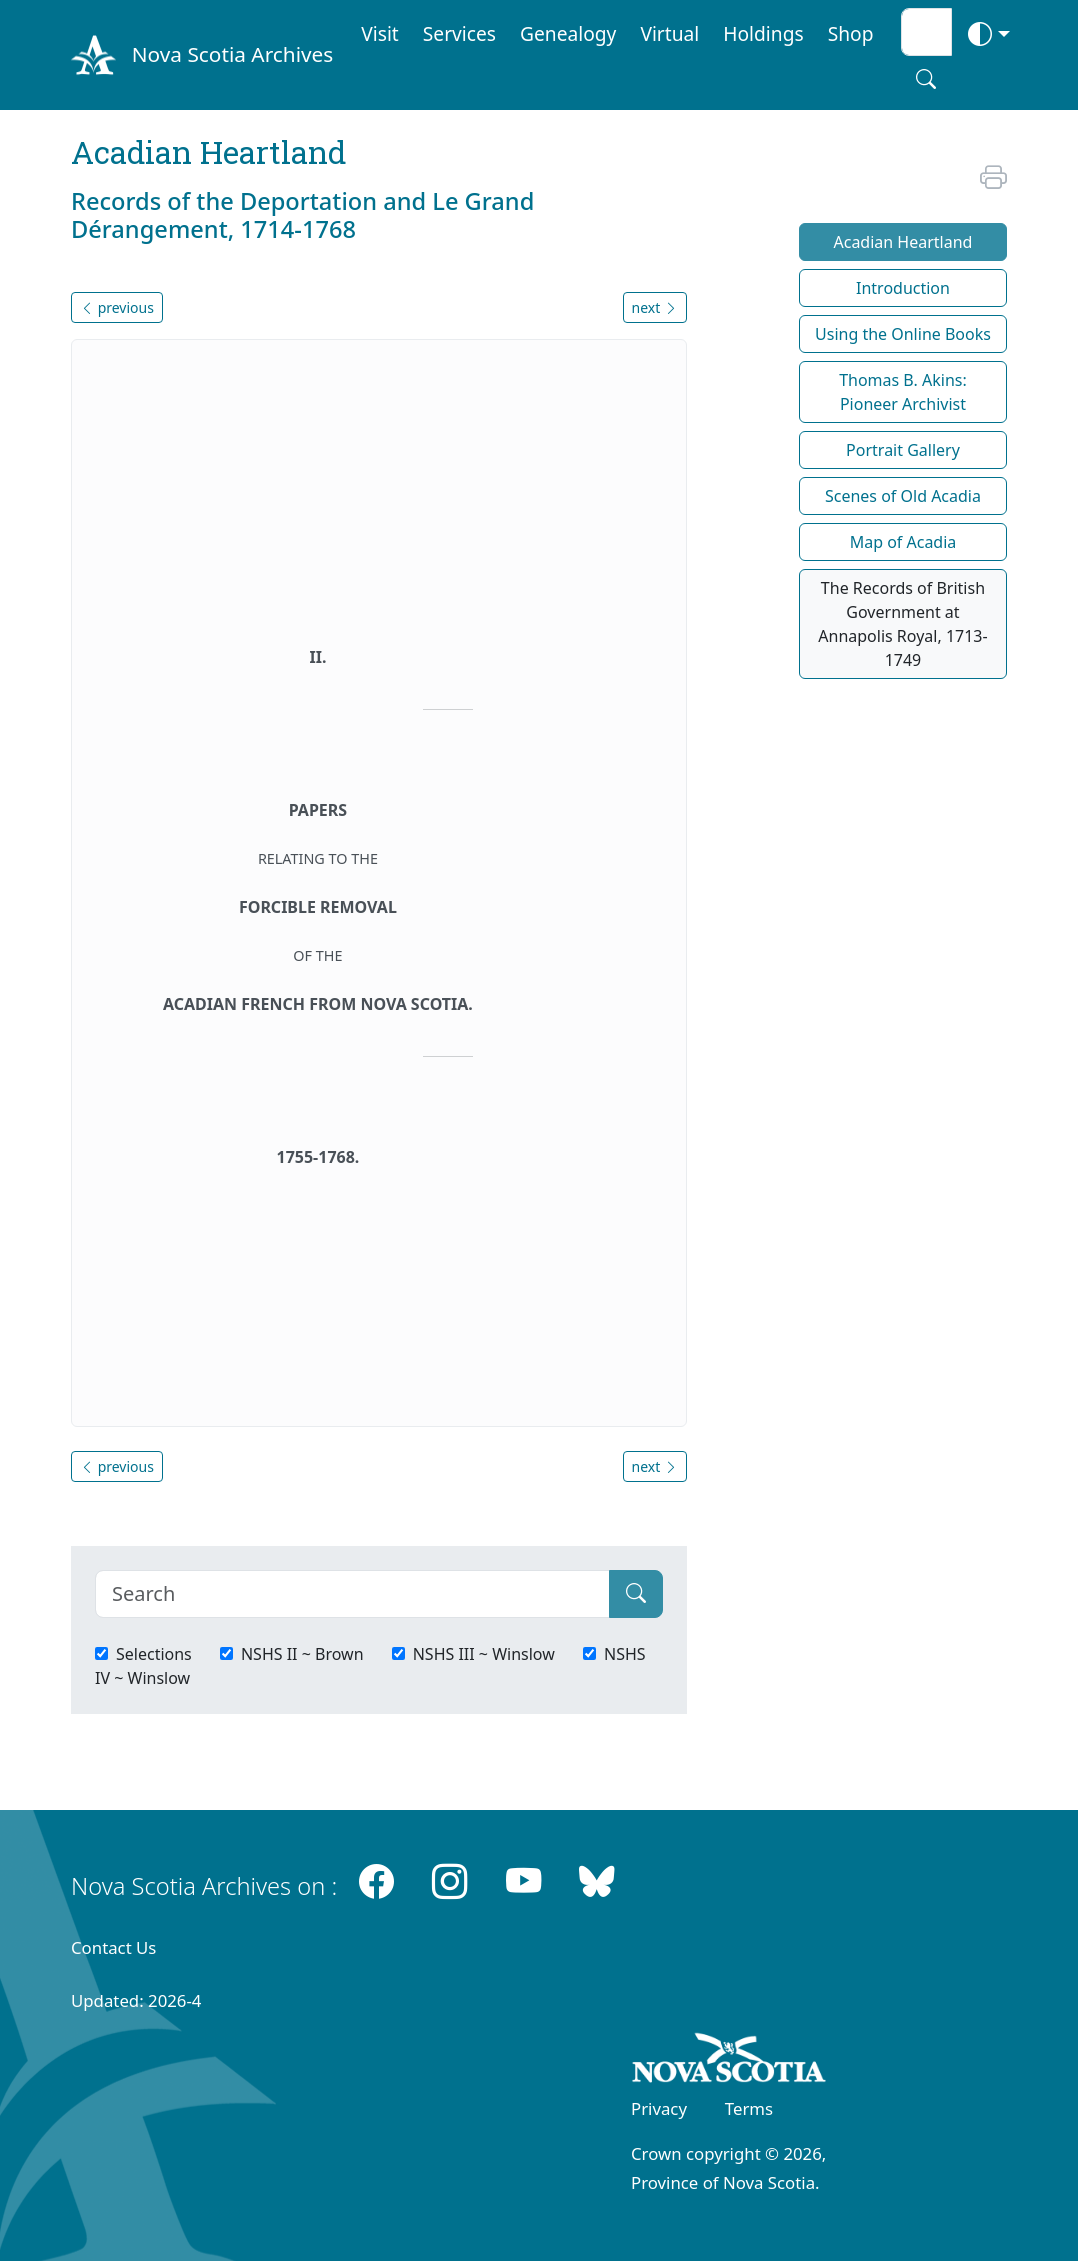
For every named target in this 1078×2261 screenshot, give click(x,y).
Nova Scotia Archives (232, 54)
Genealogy (568, 33)
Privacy (659, 2108)
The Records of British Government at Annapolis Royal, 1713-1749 (902, 624)
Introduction (903, 288)
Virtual (669, 33)
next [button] (655, 307)
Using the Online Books (903, 334)
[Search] (352, 1594)
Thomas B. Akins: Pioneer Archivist (903, 392)
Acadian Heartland (902, 242)
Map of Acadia (903, 542)
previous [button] (117, 307)
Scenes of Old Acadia (903, 496)
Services (459, 33)
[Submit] (636, 1594)
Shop (851, 33)
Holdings (763, 33)
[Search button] (926, 79)
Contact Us (113, 1947)
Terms (749, 2108)
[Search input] (926, 32)
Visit (380, 33)
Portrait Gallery (903, 450)
